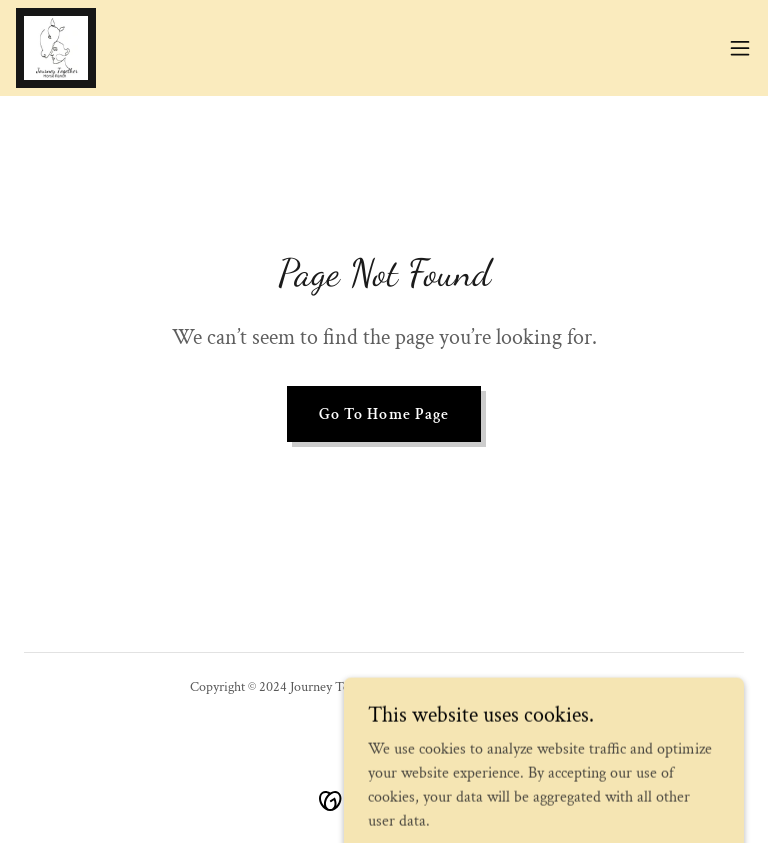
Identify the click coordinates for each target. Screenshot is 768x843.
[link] (56, 48)
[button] (740, 48)
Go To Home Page (383, 414)
